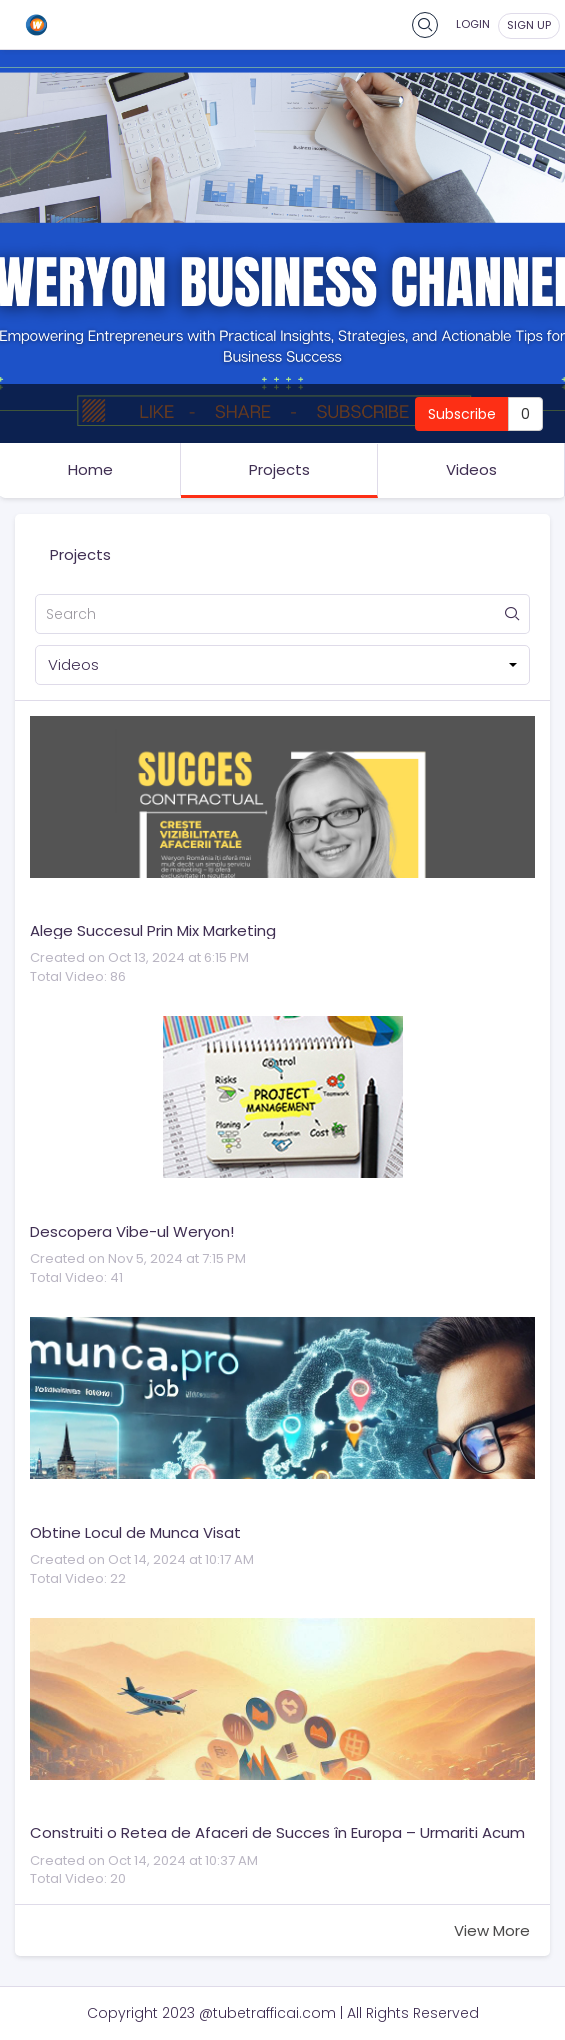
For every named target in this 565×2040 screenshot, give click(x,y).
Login (473, 24)
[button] (282, 665)
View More (492, 1930)
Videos (471, 469)
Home (90, 469)
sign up (529, 25)
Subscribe (462, 414)
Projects (279, 469)
